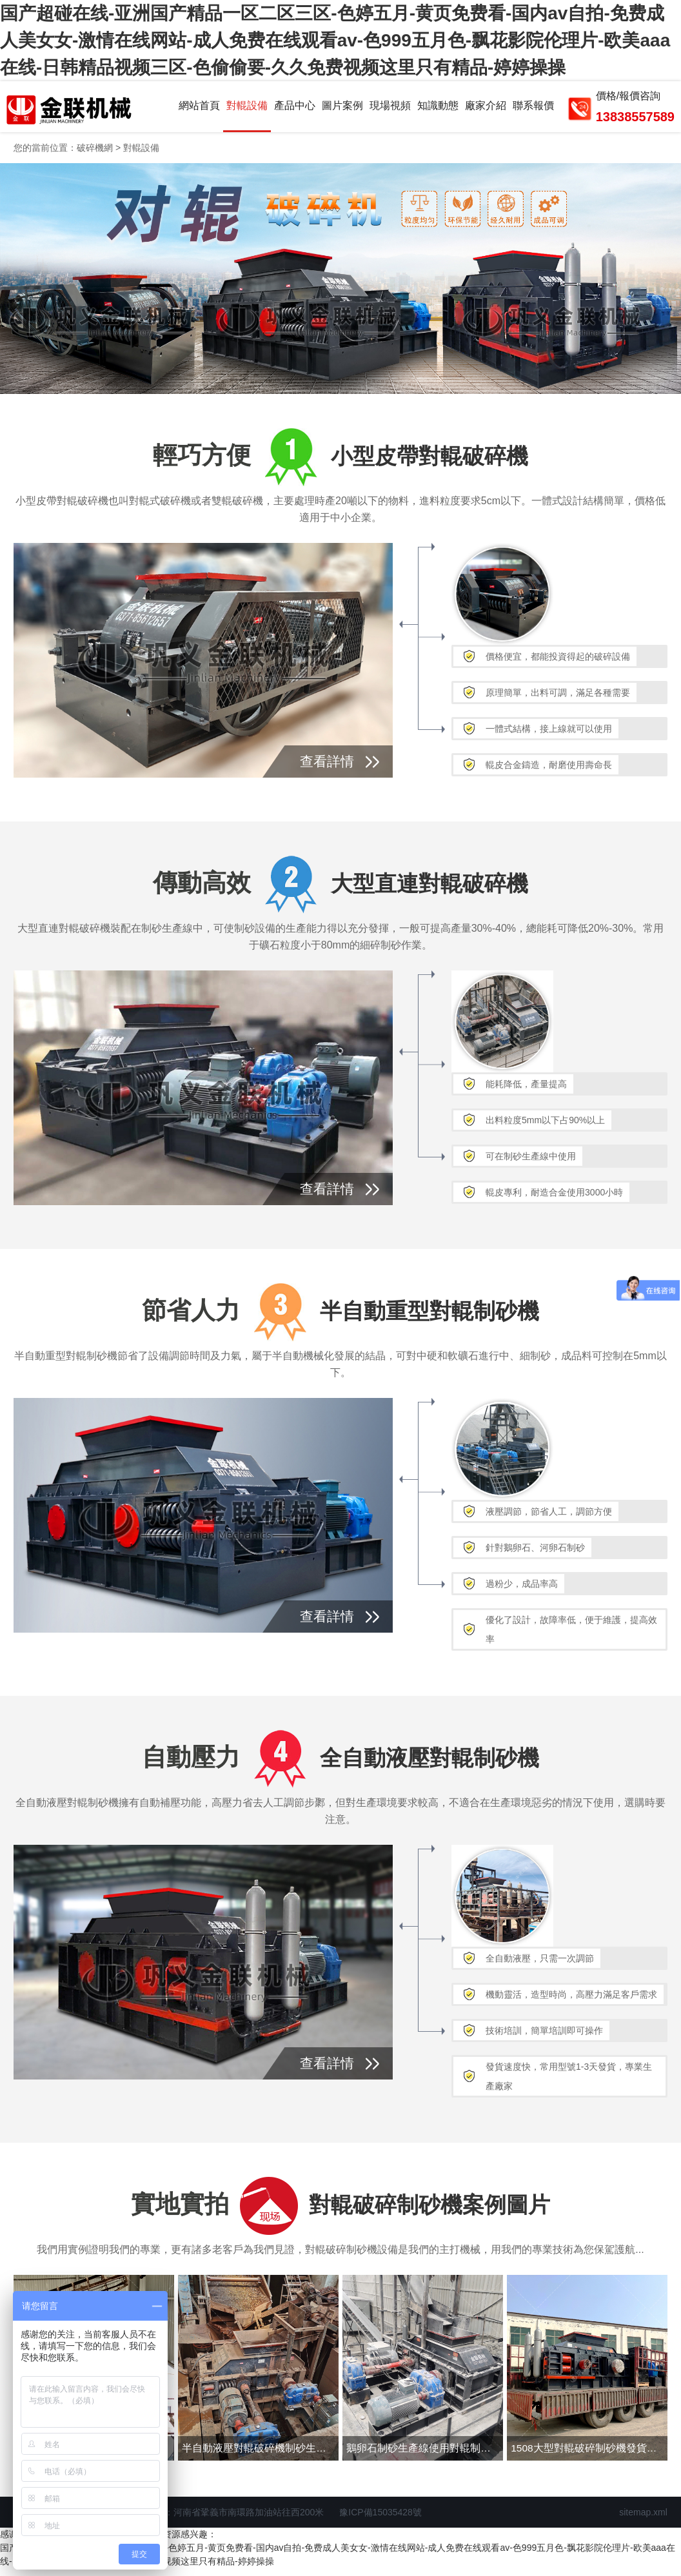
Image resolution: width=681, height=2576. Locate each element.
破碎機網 (95, 155)
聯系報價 (533, 109)
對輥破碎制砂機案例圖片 (431, 2211)
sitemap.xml (643, 2520)
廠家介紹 (485, 109)
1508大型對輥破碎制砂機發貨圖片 (589, 2455)
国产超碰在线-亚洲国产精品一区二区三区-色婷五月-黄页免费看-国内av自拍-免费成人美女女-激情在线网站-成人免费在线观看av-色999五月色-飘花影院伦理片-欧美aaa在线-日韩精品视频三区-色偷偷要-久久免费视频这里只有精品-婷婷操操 (335, 40)
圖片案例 (342, 109)
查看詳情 (327, 768)
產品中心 (294, 109)
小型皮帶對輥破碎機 (431, 463)
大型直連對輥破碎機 (431, 889)
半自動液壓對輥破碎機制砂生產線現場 (261, 2455)
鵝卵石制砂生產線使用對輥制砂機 (425, 2455)
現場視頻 (390, 109)
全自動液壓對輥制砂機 (431, 1764)
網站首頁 (199, 109)
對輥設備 (247, 109)
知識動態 (438, 109)
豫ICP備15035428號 (380, 2520)
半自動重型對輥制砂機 (431, 1317)
